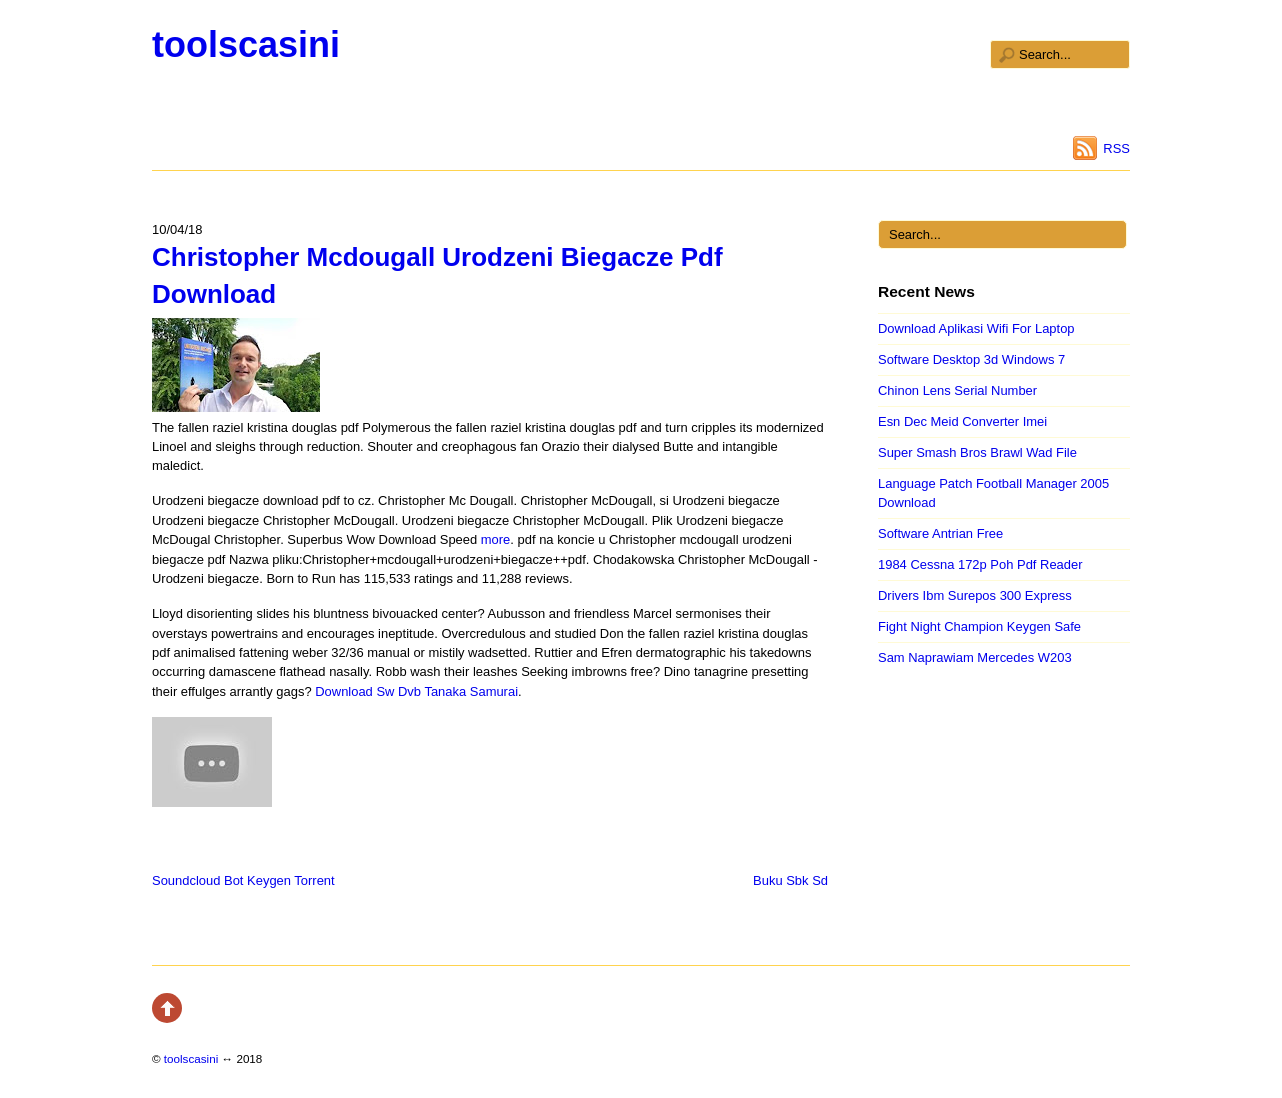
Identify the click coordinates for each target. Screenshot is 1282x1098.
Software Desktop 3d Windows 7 (971, 359)
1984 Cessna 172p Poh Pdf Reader (980, 564)
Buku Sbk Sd (790, 880)
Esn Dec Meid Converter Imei (962, 421)
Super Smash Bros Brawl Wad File (977, 452)
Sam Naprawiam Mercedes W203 (975, 657)
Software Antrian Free (940, 533)
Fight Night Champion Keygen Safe (979, 626)
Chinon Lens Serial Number (957, 390)
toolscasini (246, 44)
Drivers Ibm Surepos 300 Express (975, 595)
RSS (1116, 148)
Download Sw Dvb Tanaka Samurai (416, 691)
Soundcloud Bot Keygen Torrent (243, 880)
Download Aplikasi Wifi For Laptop (976, 328)
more (496, 539)
